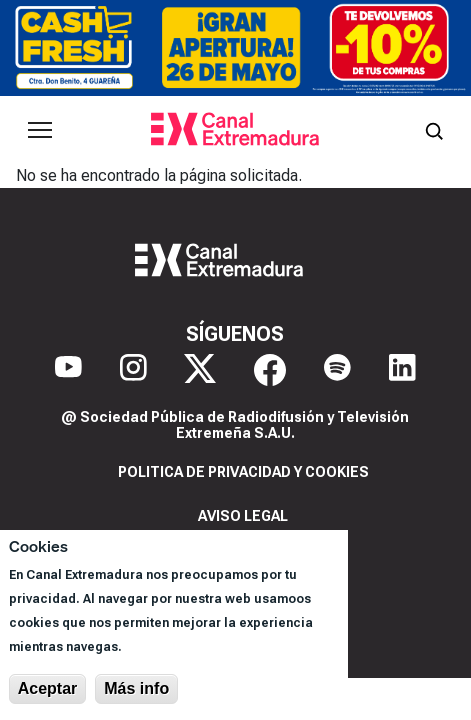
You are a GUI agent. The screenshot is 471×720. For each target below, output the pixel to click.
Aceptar (48, 688)
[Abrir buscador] (434, 130)
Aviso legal (243, 516)
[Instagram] (133, 370)
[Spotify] (337, 370)
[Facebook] (270, 370)
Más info (136, 688)
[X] (200, 370)
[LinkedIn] (402, 370)
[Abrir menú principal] (40, 130)
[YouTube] (68, 370)
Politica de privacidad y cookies (243, 472)
